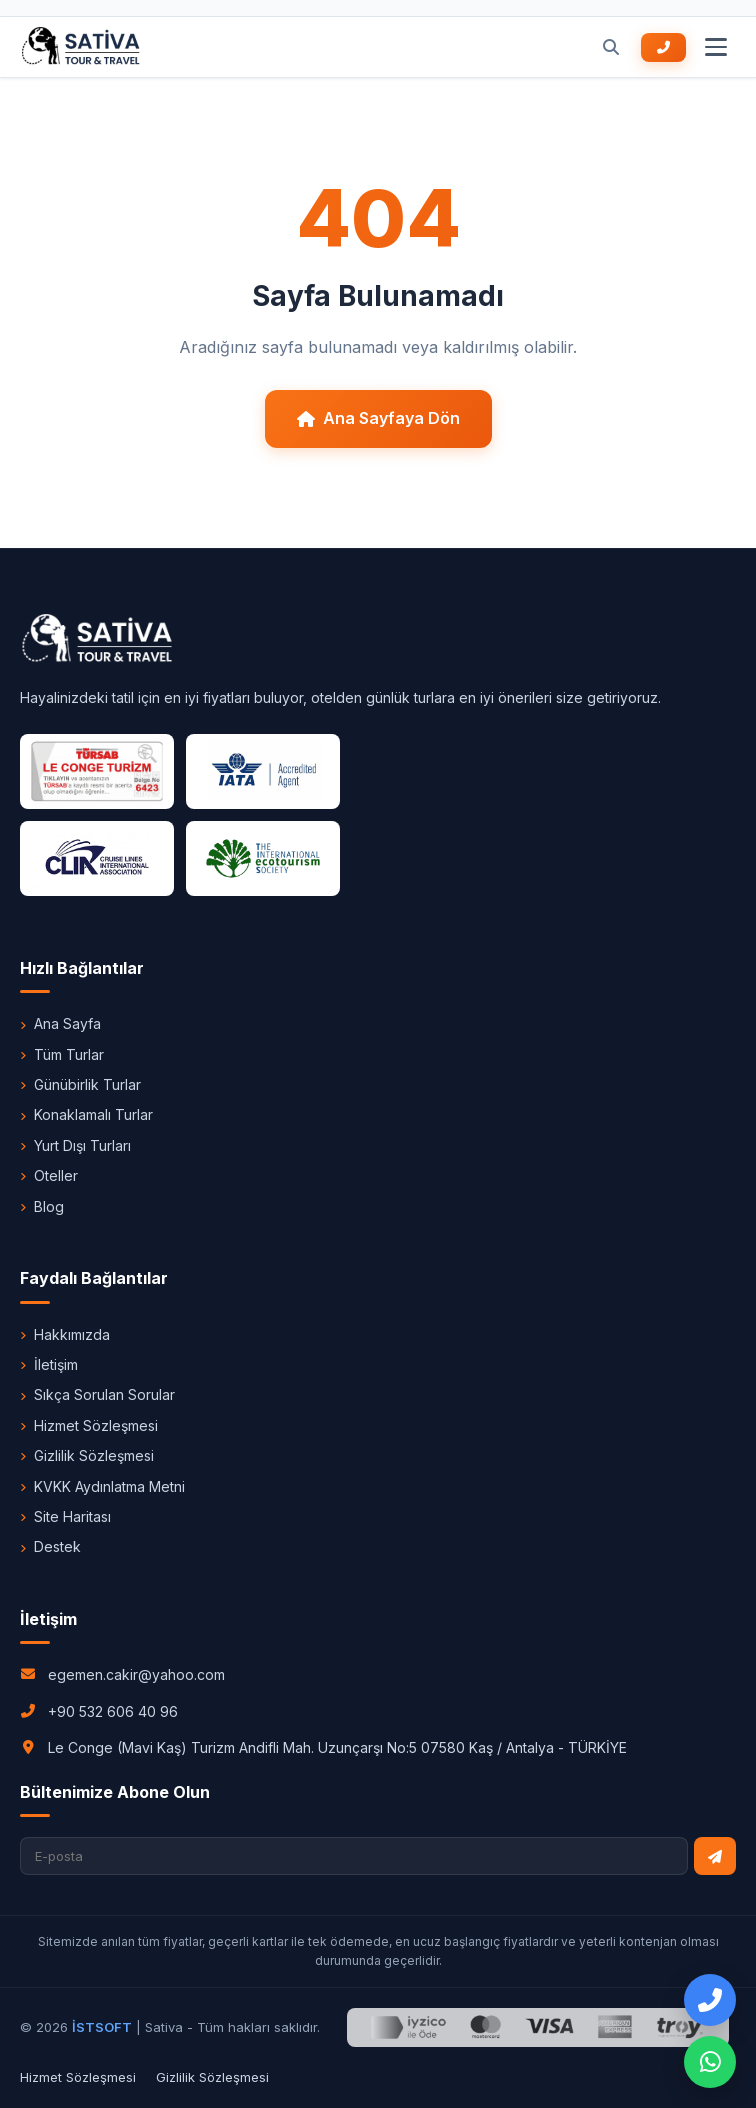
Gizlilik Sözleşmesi (87, 1455)
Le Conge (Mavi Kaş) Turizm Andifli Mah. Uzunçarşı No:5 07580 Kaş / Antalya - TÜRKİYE (337, 1747)
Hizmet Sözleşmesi (89, 1425)
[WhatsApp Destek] (710, 2062)
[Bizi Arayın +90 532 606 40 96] (663, 47)
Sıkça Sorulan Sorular (97, 1394)
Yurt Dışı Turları (75, 1145)
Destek (50, 1546)
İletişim (49, 1364)
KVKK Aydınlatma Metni (102, 1486)
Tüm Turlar (62, 1054)
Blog (42, 1206)
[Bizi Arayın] (710, 2000)
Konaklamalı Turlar (86, 1114)
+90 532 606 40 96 (113, 1711)
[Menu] (716, 47)
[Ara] (611, 47)
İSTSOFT (102, 2027)
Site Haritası (65, 1516)
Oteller (49, 1175)
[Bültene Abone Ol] (715, 1856)
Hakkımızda (65, 1334)
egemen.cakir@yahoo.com (136, 1674)
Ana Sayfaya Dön (378, 418)
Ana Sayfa (60, 1023)
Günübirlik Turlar (80, 1084)
